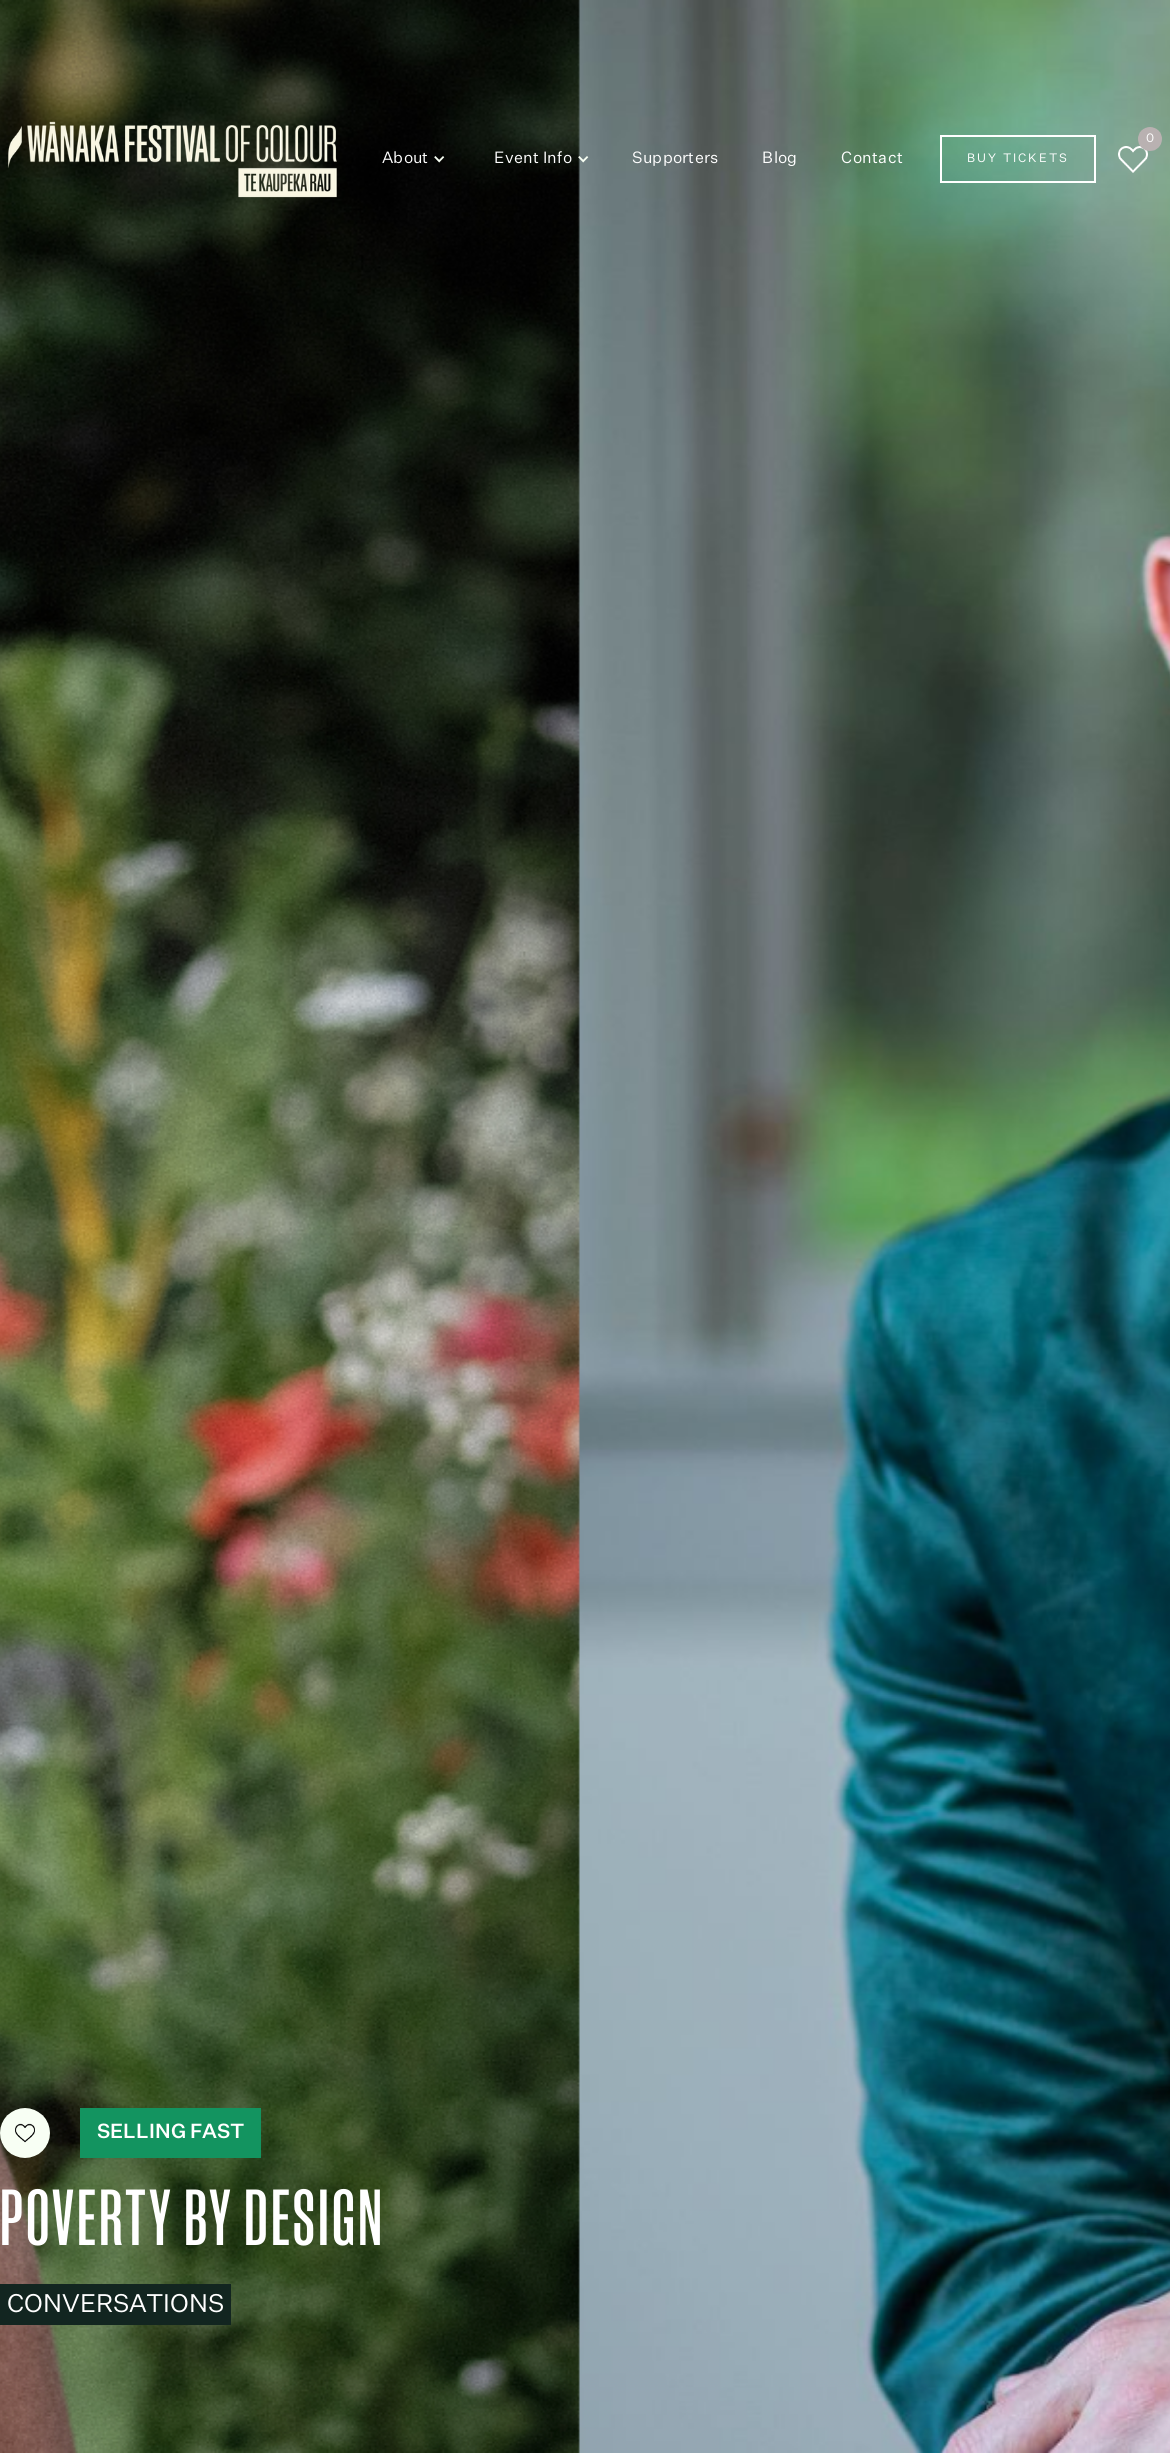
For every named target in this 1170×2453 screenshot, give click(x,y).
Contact (872, 159)
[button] (410, 159)
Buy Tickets (1018, 159)
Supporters (675, 159)
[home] (172, 159)
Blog (779, 159)
